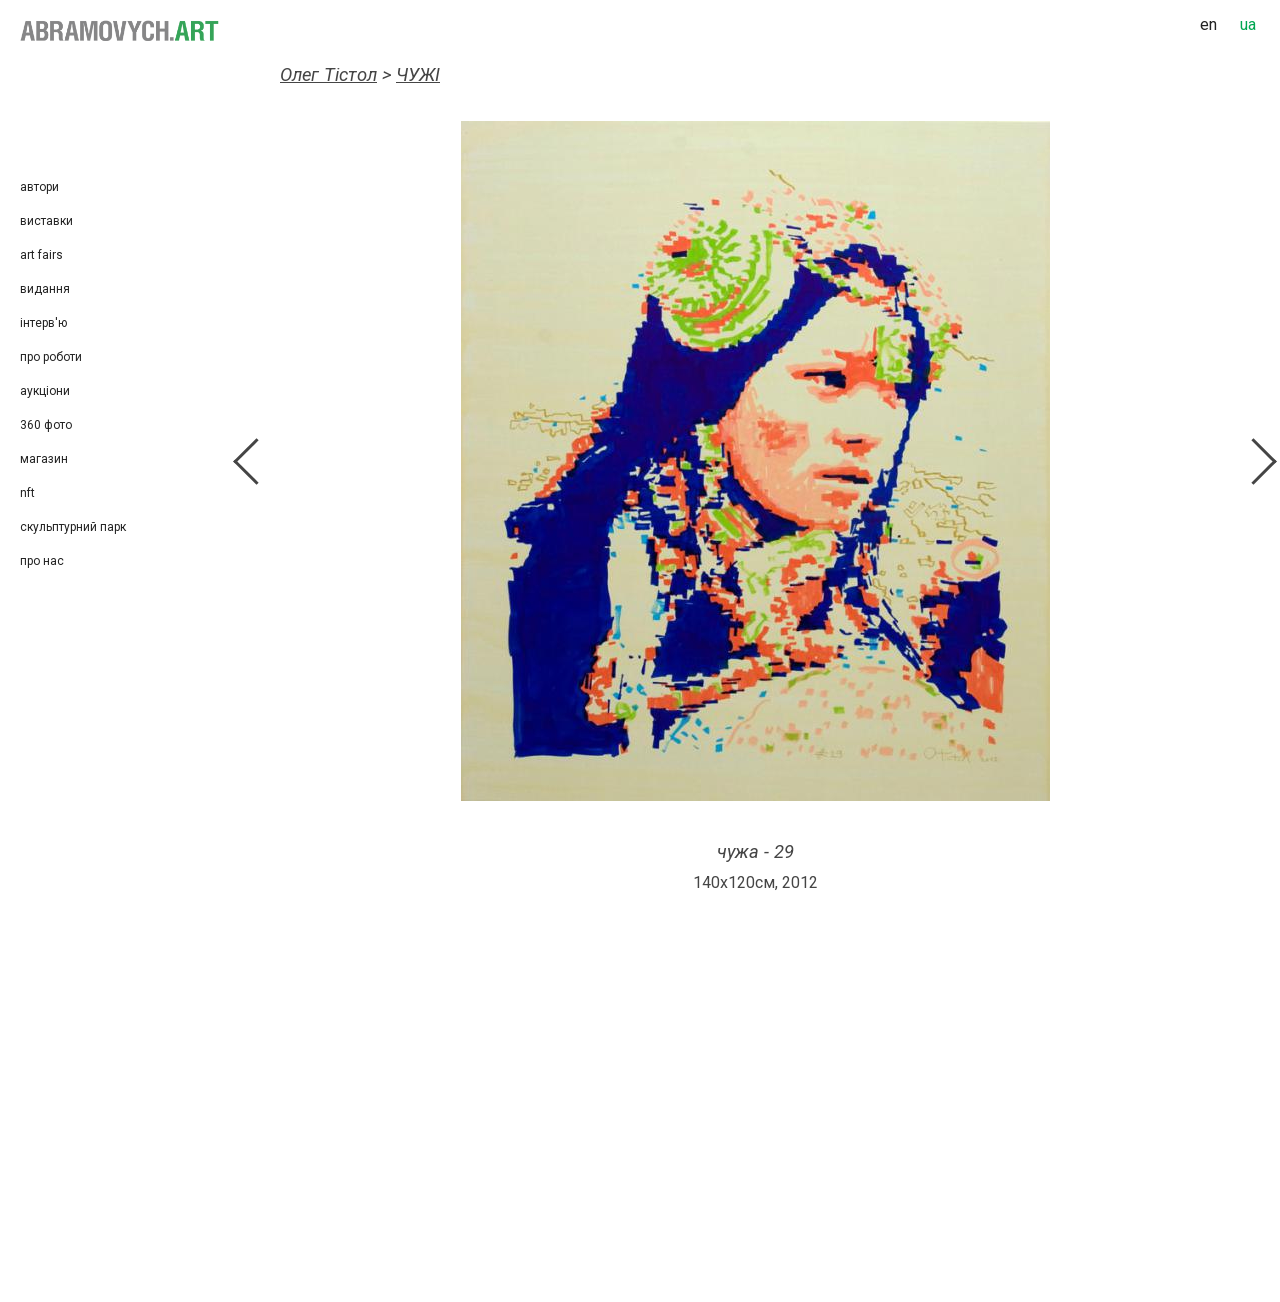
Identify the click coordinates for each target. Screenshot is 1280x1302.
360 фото (46, 425)
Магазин (44, 459)
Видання (45, 289)
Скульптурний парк (73, 527)
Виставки (46, 221)
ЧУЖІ (418, 75)
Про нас (42, 561)
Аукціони (45, 391)
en (1208, 24)
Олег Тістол (328, 75)
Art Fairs (41, 255)
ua (1248, 24)
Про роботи (51, 357)
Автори (39, 187)
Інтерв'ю (43, 323)
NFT (27, 493)
